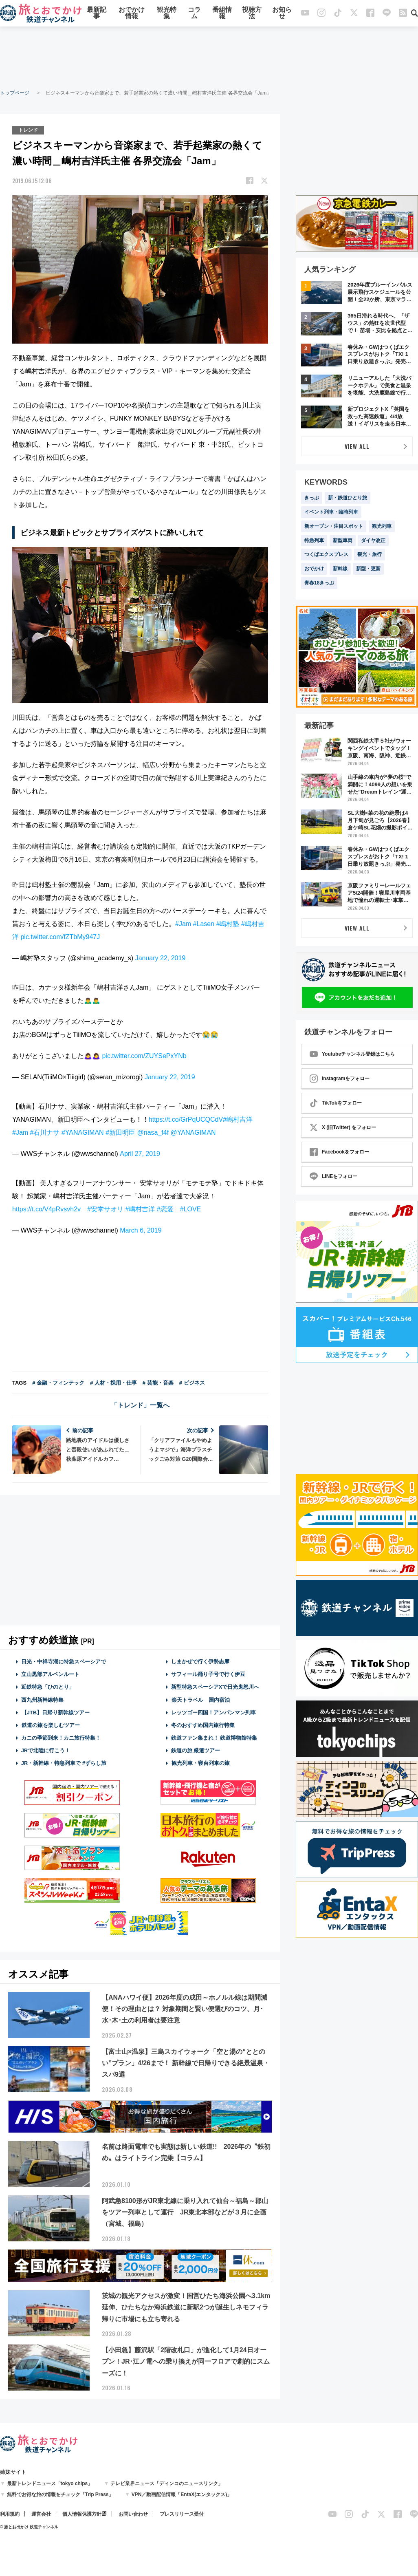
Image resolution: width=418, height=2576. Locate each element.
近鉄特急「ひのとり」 (47, 1687)
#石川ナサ (45, 1132)
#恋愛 (165, 1209)
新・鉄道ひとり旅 (347, 498)
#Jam (183, 923)
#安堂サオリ (105, 1209)
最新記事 (96, 13)
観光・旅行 (369, 554)
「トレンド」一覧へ (140, 1405)
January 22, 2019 (160, 958)
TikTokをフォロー (336, 1103)
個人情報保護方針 (81, 2514)
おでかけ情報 (132, 13)
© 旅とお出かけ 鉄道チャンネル (29, 2527)
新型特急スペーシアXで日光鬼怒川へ (215, 1687)
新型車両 (342, 540)
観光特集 (166, 13)
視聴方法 (252, 13)
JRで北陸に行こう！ (45, 1750)
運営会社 (41, 2514)
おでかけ (314, 568)
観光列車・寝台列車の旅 (200, 1763)
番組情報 (222, 13)
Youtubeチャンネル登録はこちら (352, 1054)
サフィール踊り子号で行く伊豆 (208, 1674)
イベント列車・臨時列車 (331, 512)
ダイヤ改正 (373, 540)
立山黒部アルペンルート (50, 1674)
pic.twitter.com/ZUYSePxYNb (144, 1055)
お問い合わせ (133, 2514)
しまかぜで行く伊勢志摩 (200, 1662)
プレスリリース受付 (182, 2514)
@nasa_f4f (153, 1132)
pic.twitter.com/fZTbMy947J (60, 936)
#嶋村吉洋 (238, 1119)
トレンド (28, 130)
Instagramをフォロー (340, 1078)
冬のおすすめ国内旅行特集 (203, 1725)
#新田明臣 (120, 1132)
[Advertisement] (209, 57)
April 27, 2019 (140, 1153)
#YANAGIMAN (83, 1132)
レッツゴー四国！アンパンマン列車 (213, 1712)
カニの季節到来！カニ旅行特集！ (61, 1738)
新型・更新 (368, 568)
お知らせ (282, 13)
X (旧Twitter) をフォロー (343, 1127)
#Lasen (204, 923)
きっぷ (311, 498)
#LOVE (190, 1209)
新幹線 (340, 568)
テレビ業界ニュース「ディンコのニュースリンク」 (166, 2483)
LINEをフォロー (333, 1176)
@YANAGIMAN (193, 1132)
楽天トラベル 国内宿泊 (200, 1700)
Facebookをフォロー (339, 1152)
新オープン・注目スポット (333, 526)
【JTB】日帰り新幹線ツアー (55, 1712)
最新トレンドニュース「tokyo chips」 (50, 2483)
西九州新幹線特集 (42, 1700)
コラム (194, 13)
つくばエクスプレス (326, 554)
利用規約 (10, 2514)
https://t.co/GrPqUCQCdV (186, 1119)
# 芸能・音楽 (158, 1383)
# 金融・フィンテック (58, 1383)
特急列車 (314, 540)
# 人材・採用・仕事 (113, 1383)
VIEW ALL (357, 446)
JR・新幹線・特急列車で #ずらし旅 (63, 1763)
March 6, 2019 (140, 1230)
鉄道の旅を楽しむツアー (50, 1725)
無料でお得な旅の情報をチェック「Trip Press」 (60, 2494)
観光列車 (382, 526)
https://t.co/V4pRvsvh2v (46, 1209)
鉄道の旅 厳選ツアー (195, 1750)
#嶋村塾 (228, 923)
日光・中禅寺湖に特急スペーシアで (63, 1662)
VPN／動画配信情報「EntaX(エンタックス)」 (182, 2494)
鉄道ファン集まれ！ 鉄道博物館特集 (214, 1738)
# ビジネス (192, 1383)
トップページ (14, 93)
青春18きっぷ (319, 583)
